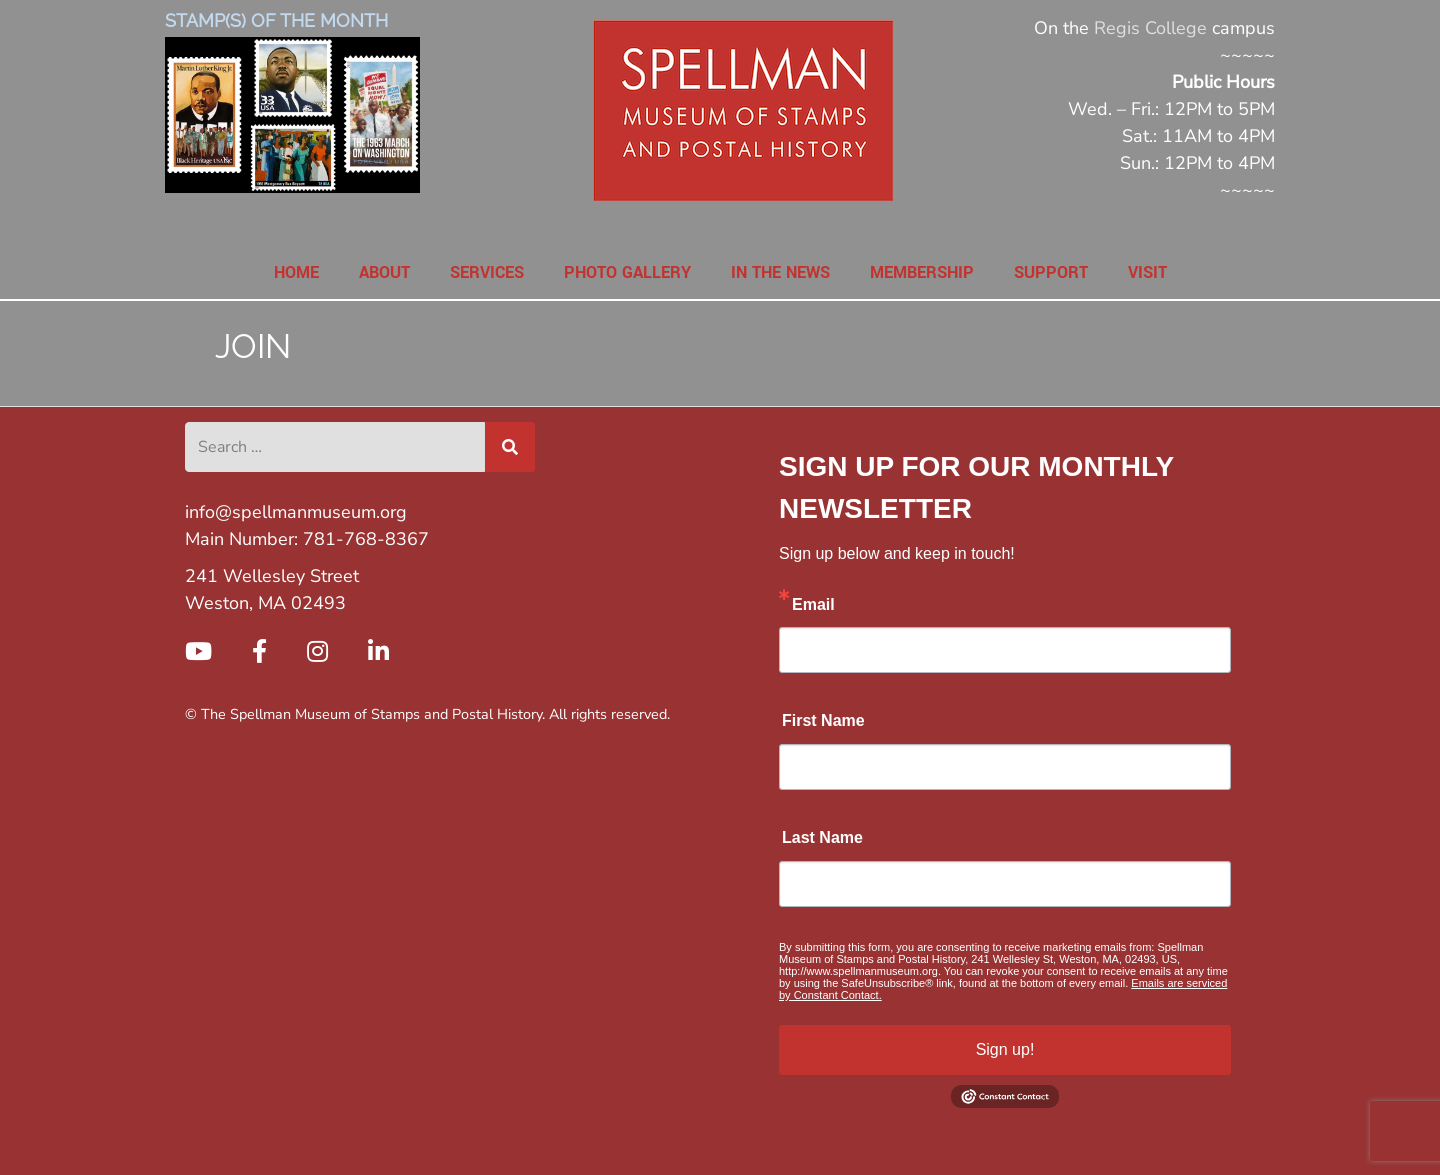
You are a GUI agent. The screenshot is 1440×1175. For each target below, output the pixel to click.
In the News (780, 272)
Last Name (822, 837)
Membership (922, 272)
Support (1051, 272)
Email (813, 604)
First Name (823, 720)
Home (296, 272)
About (384, 272)
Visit (1147, 272)
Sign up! (1005, 1049)
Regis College (1150, 28)
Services (487, 272)
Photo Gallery (627, 272)
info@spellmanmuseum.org (296, 512)
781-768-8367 (366, 539)
